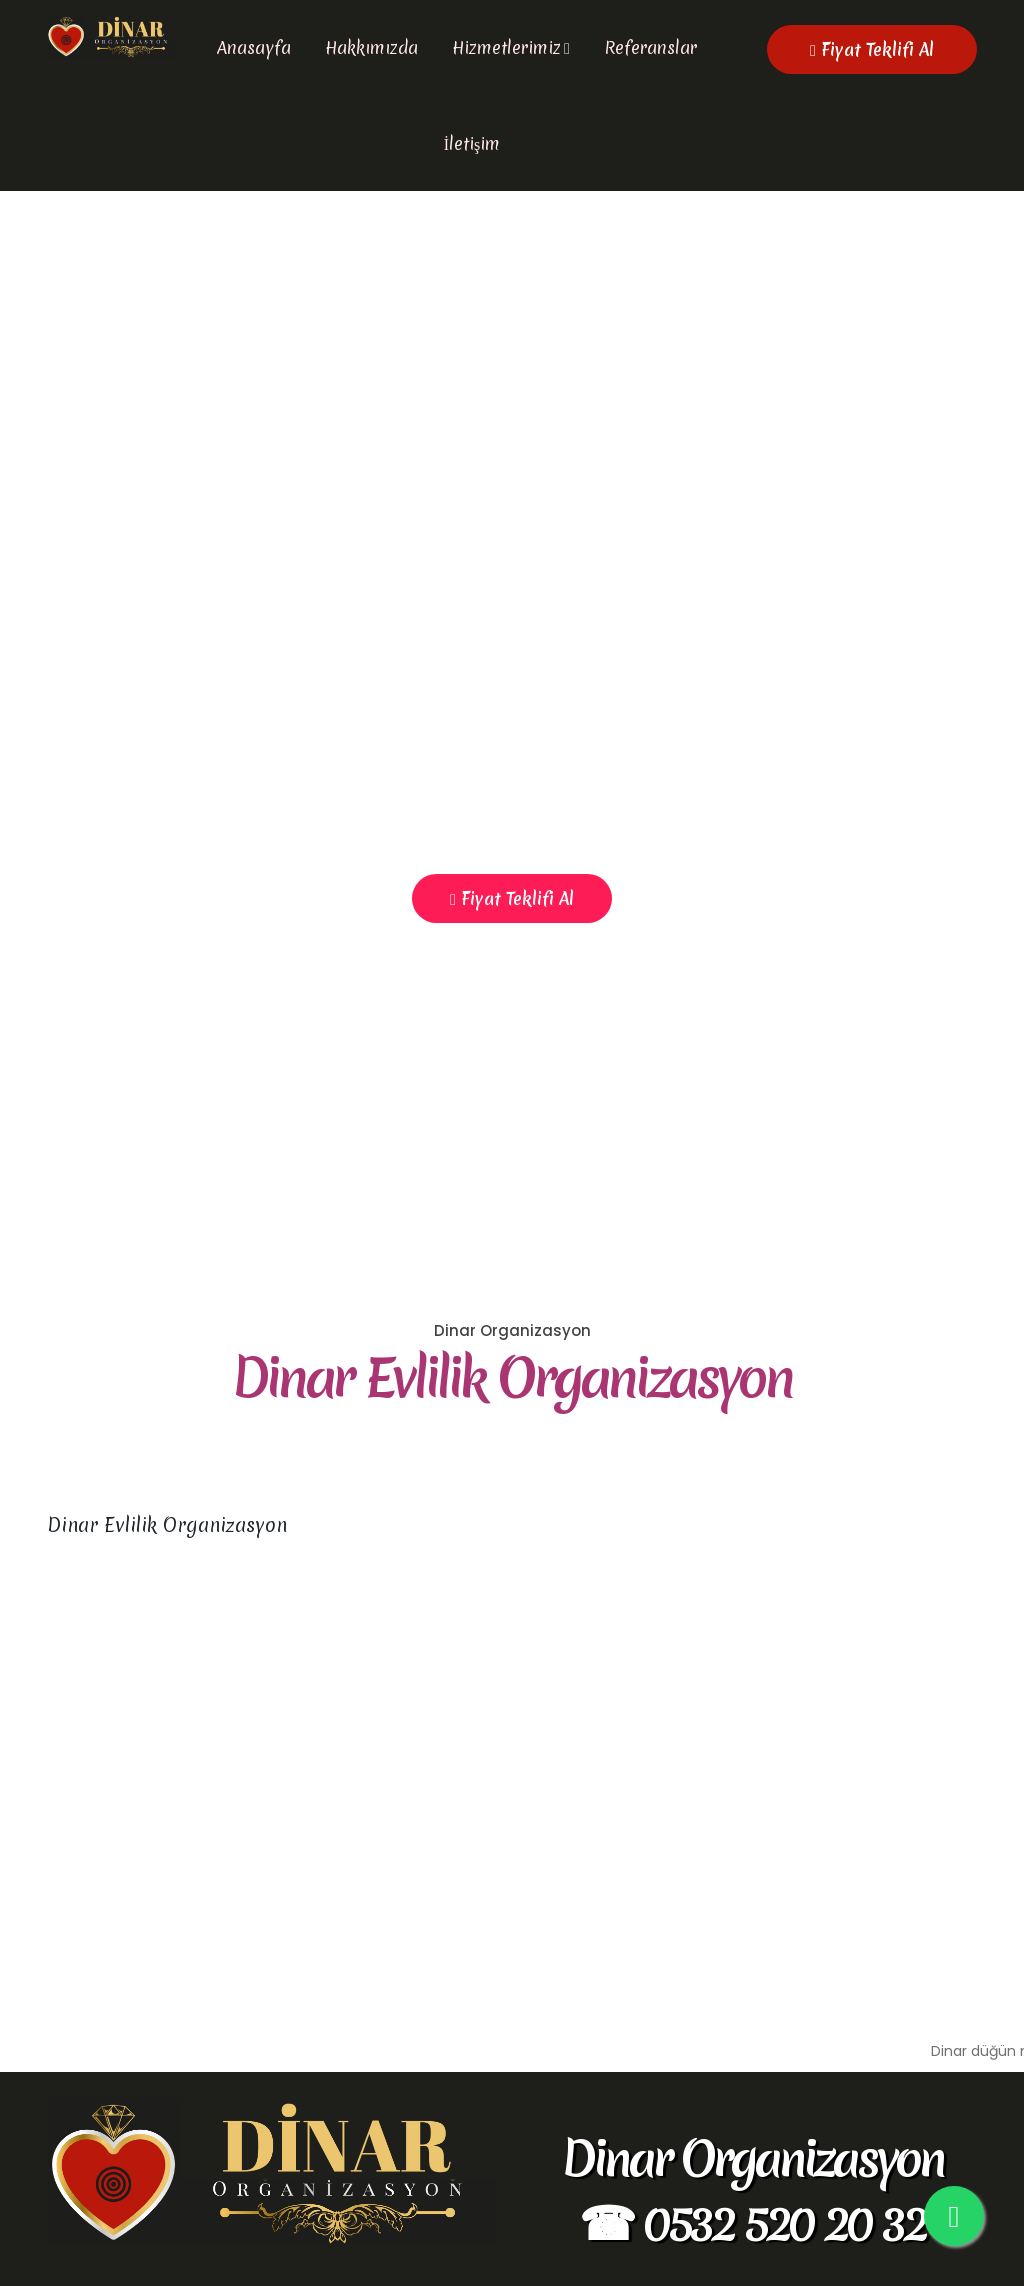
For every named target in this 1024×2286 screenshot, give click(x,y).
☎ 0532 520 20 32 (752, 2222)
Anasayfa (254, 47)
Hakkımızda (371, 47)
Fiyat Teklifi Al (872, 49)
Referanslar (650, 47)
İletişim (472, 143)
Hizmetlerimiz (506, 47)
